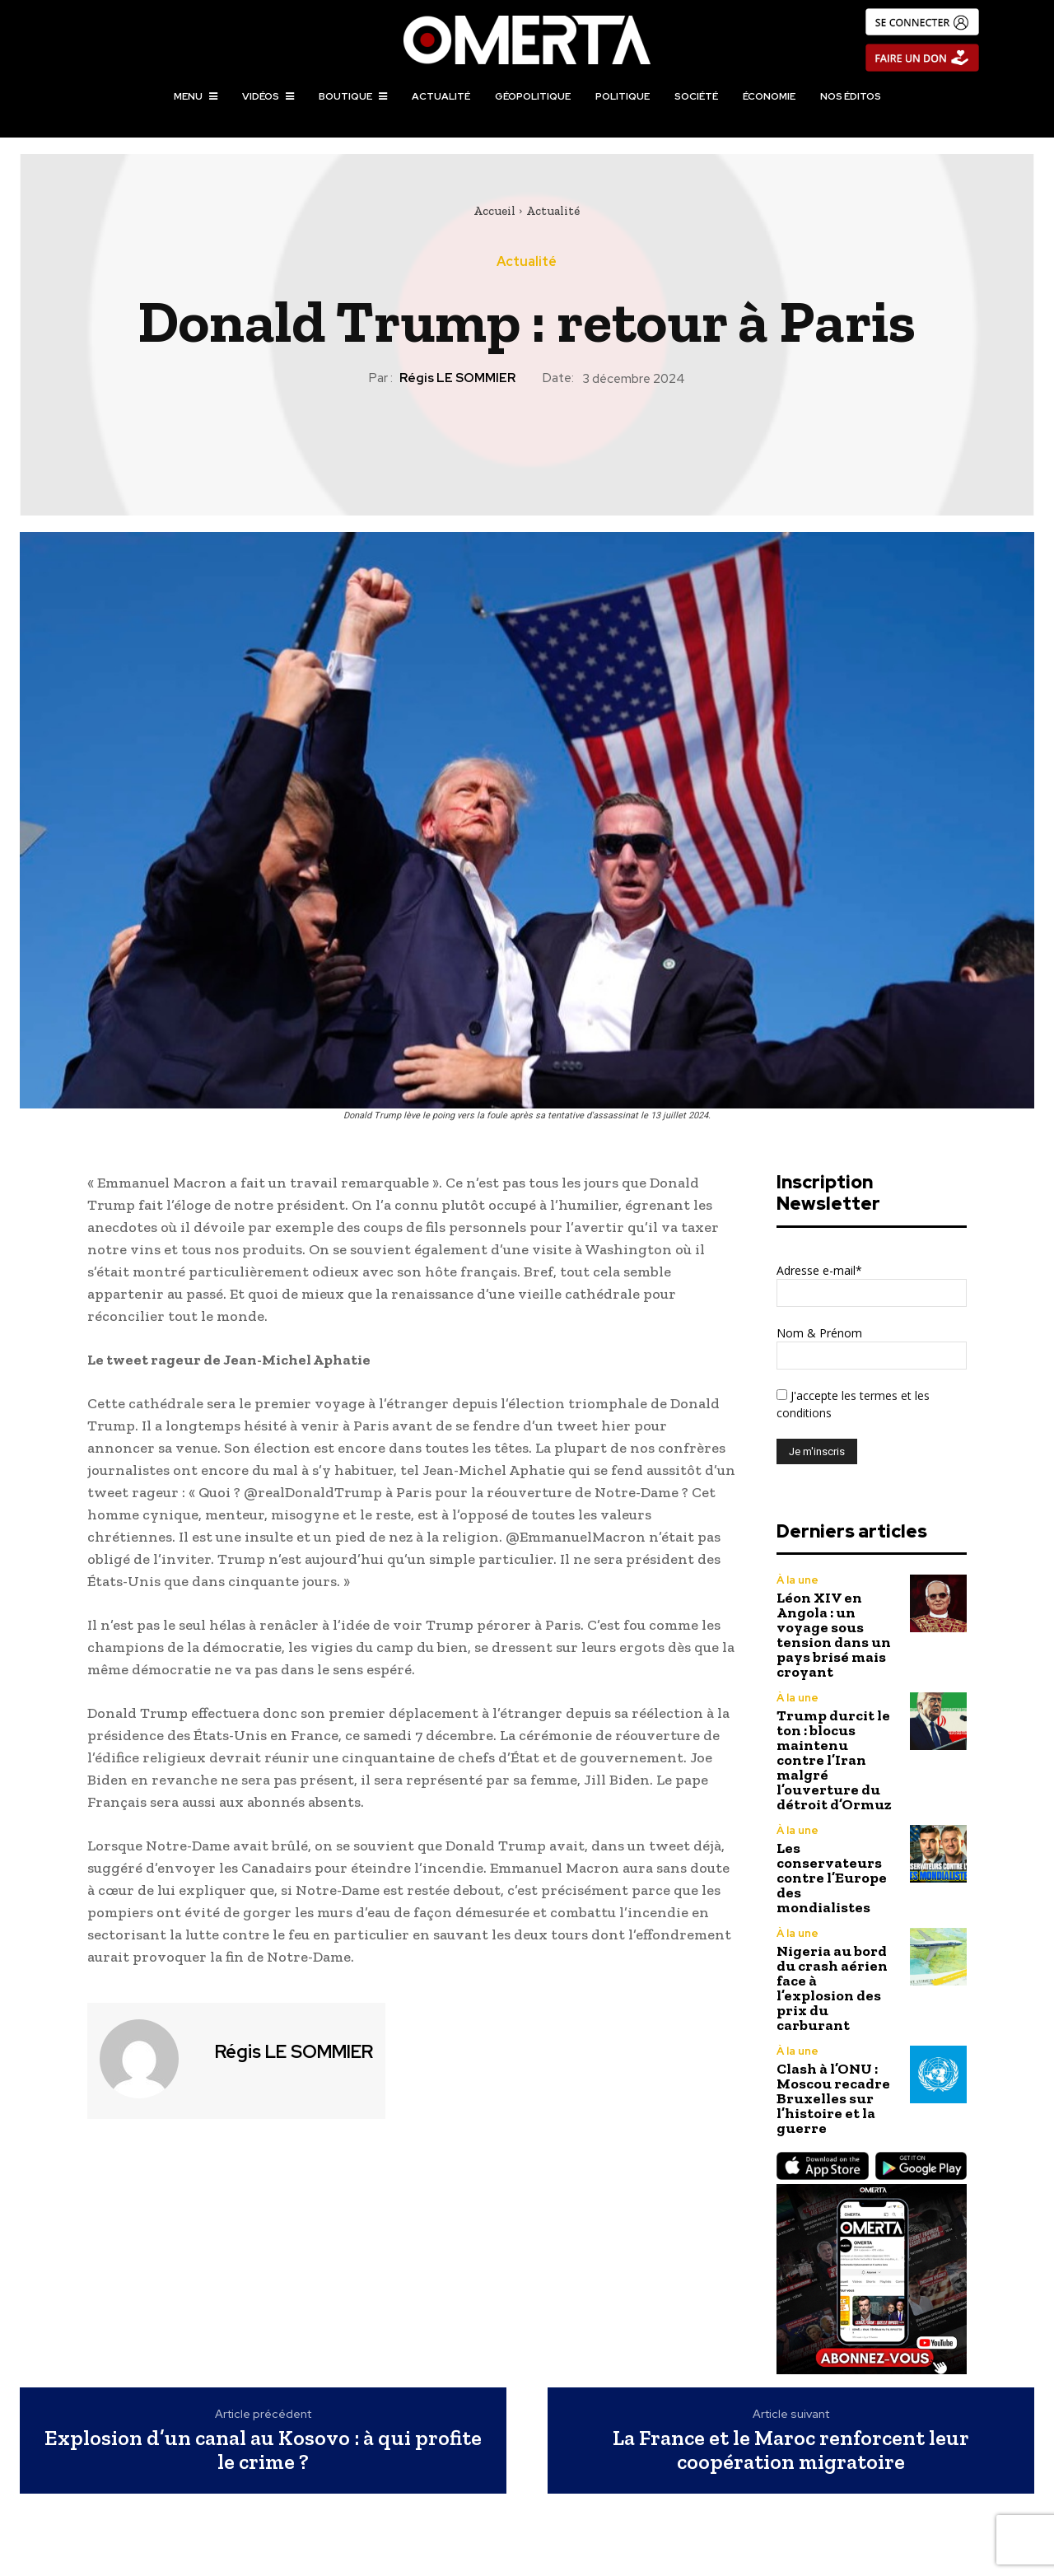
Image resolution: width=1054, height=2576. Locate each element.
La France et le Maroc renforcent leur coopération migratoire (791, 2449)
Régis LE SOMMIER (457, 378)
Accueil (494, 210)
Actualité (553, 210)
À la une (797, 1580)
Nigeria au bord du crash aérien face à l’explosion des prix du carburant (832, 1988)
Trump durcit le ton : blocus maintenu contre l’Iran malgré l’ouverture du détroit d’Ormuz (834, 1759)
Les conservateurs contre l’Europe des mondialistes (832, 1877)
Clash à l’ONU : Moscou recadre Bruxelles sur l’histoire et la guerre (833, 2098)
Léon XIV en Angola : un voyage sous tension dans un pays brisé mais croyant (834, 1635)
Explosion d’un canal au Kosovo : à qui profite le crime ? (263, 2449)
